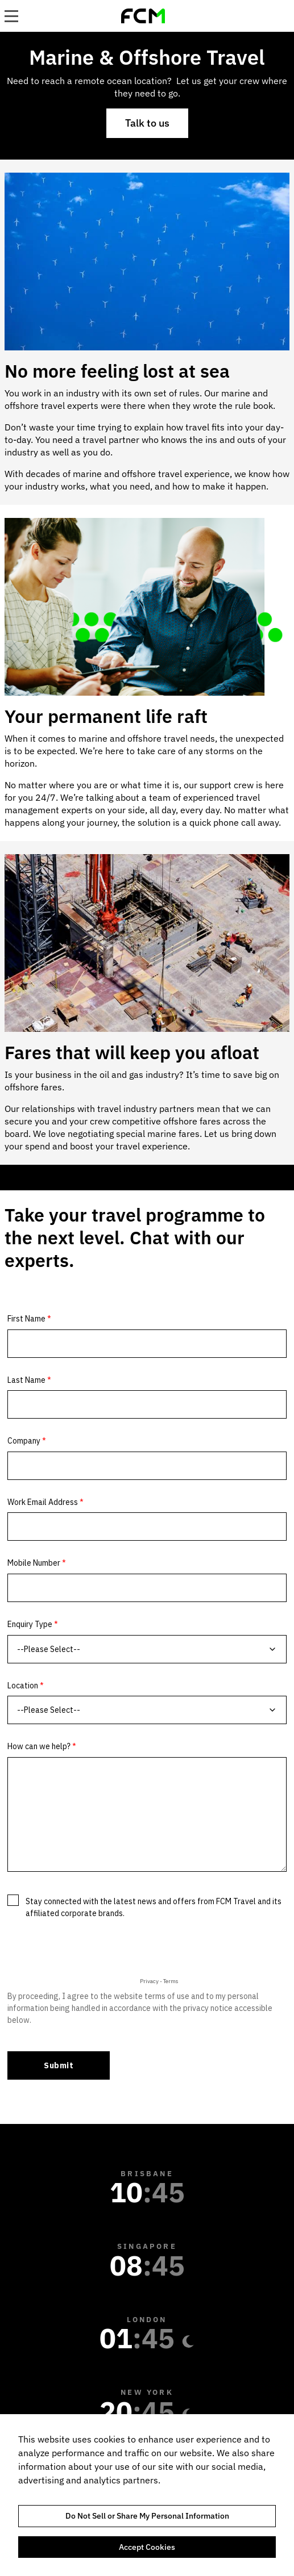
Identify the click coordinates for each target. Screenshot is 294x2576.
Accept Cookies (147, 2547)
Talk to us (147, 122)
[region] (147, 2495)
